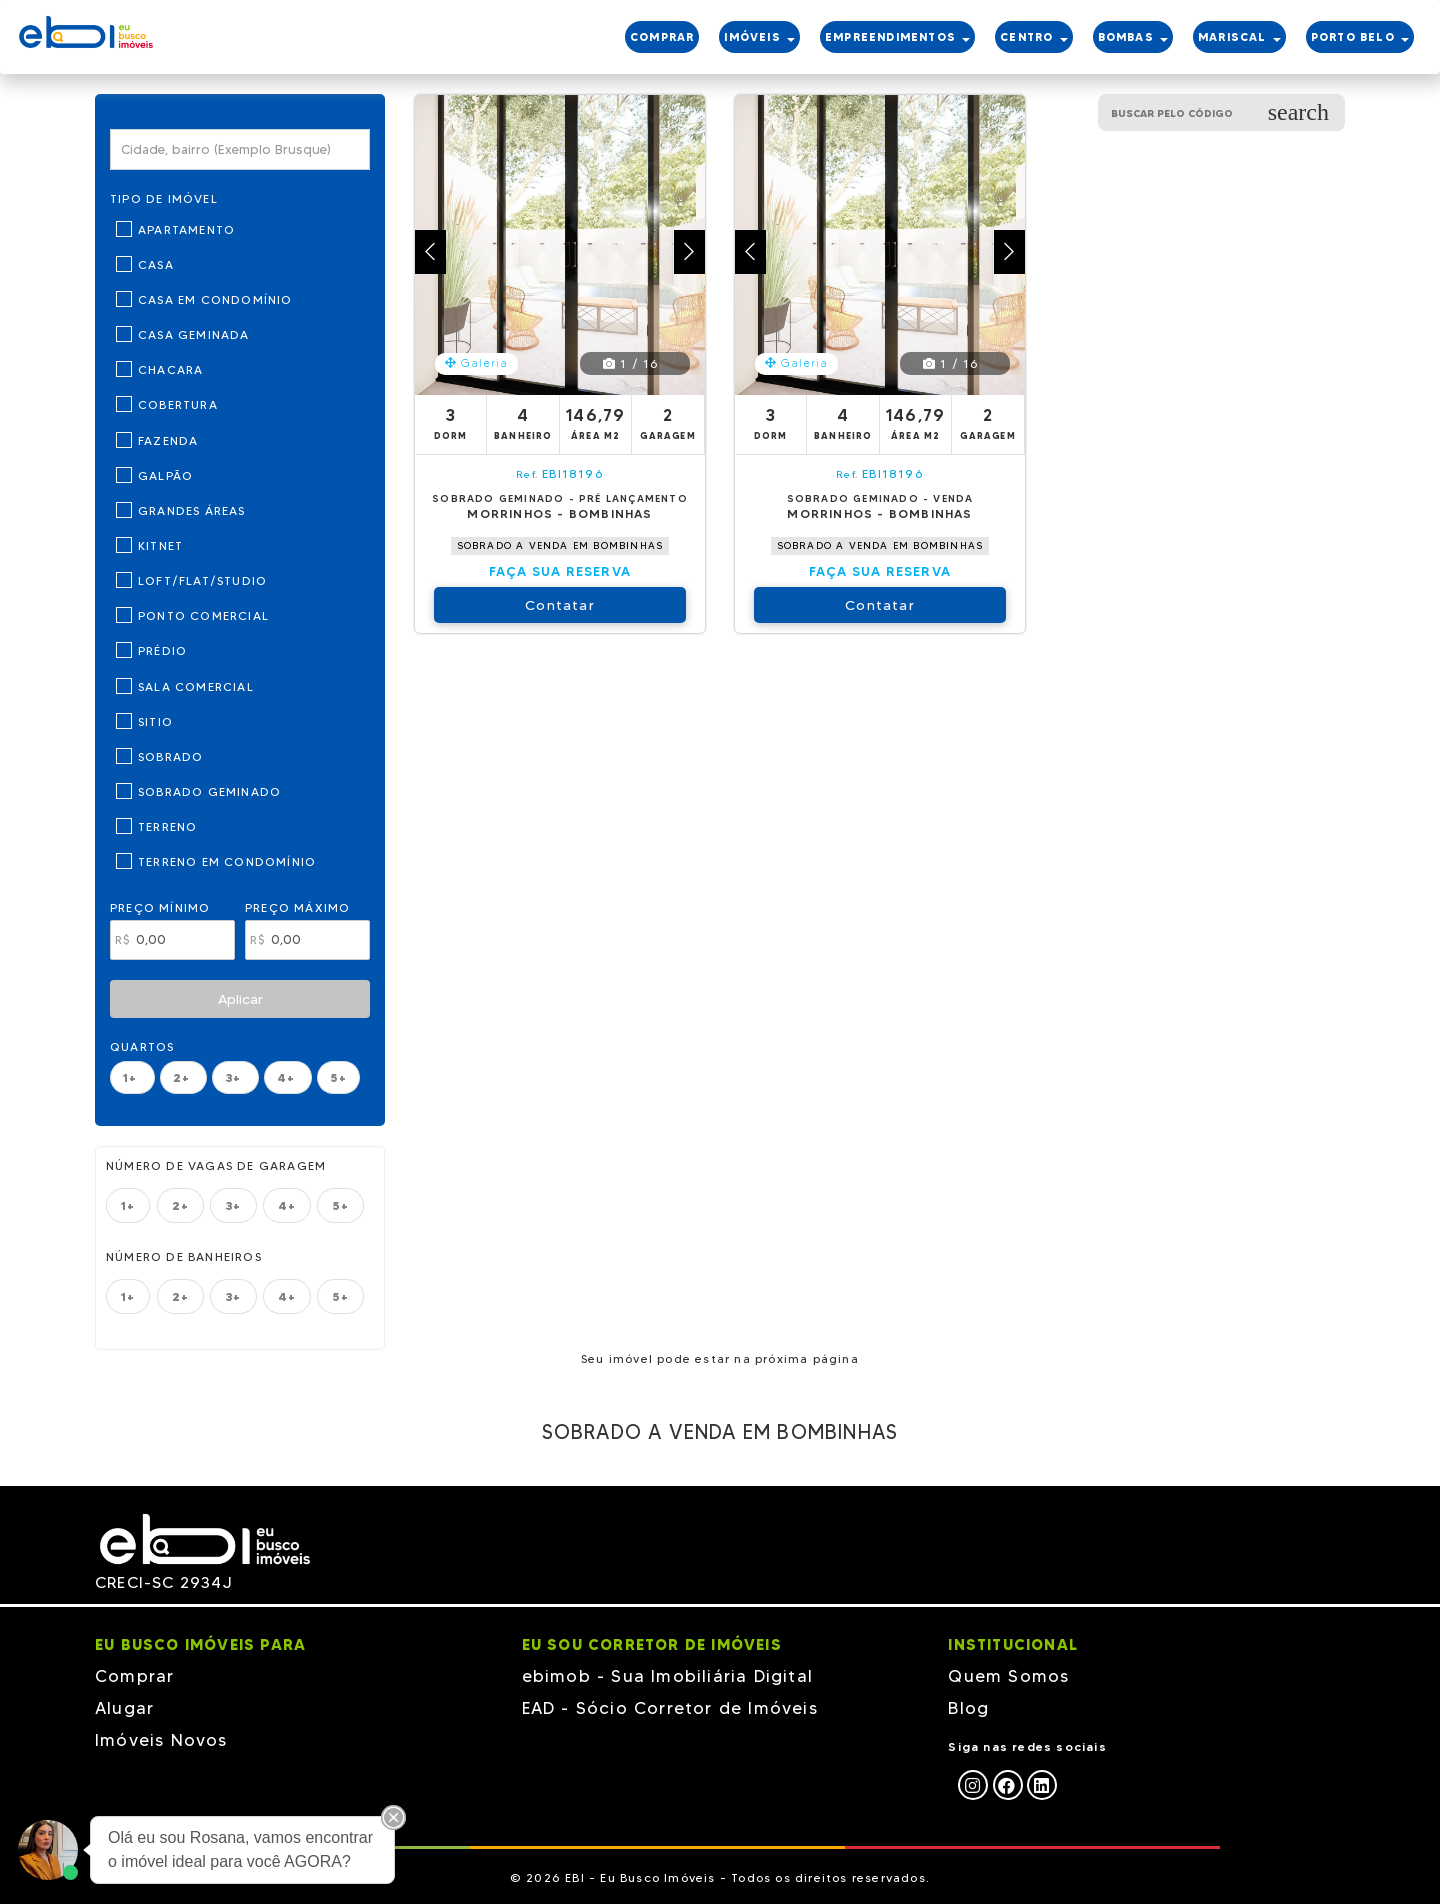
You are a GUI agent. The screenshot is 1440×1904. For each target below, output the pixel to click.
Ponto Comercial (203, 615)
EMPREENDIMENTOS (897, 37)
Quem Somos (1008, 1676)
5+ (338, 1077)
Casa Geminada (194, 334)
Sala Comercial (196, 686)
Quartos (142, 1046)
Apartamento (186, 229)
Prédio (162, 650)
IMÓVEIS (759, 37)
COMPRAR (662, 37)
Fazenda (168, 440)
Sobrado (170, 756)
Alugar (124, 1708)
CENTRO (1033, 37)
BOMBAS (1133, 37)
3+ (235, 1077)
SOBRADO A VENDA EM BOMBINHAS (560, 545)
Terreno (167, 826)
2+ (184, 1077)
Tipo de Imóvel (164, 198)
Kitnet (160, 545)
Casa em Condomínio (215, 299)
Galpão (165, 475)
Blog (968, 1708)
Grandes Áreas (192, 510)
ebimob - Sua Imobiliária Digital (667, 1676)
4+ (288, 1077)
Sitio (155, 721)
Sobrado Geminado (209, 791)
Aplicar (240, 999)
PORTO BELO (1360, 37)
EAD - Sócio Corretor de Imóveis (670, 1708)
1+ (132, 1077)
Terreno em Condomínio (227, 861)
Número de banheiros (184, 1256)
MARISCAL (1239, 37)
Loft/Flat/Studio (202, 580)
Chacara (170, 369)
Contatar (560, 605)
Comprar (134, 1676)
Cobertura (178, 404)
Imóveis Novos (161, 1740)
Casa (156, 264)
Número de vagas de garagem (216, 1165)
